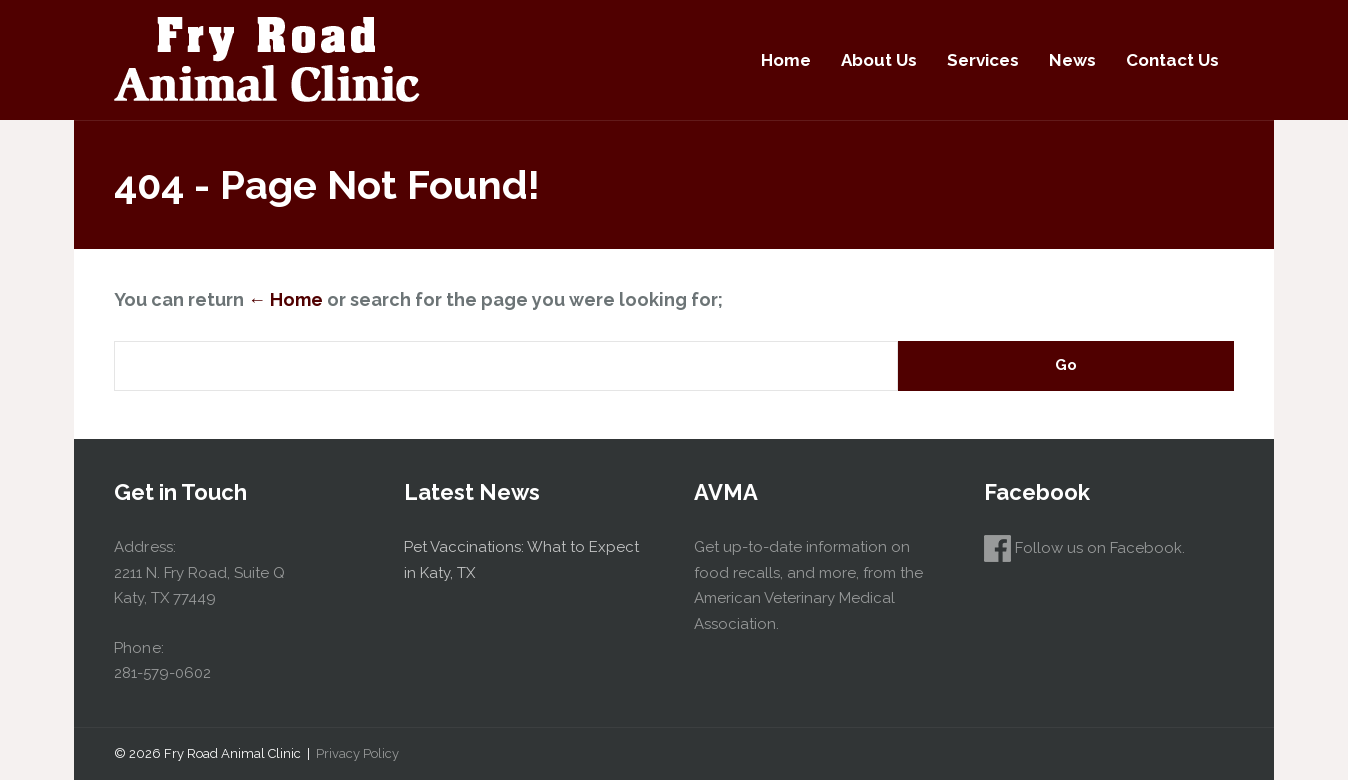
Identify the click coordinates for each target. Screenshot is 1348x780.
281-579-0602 (162, 673)
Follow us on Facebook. (1084, 548)
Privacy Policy (357, 753)
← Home (285, 299)
